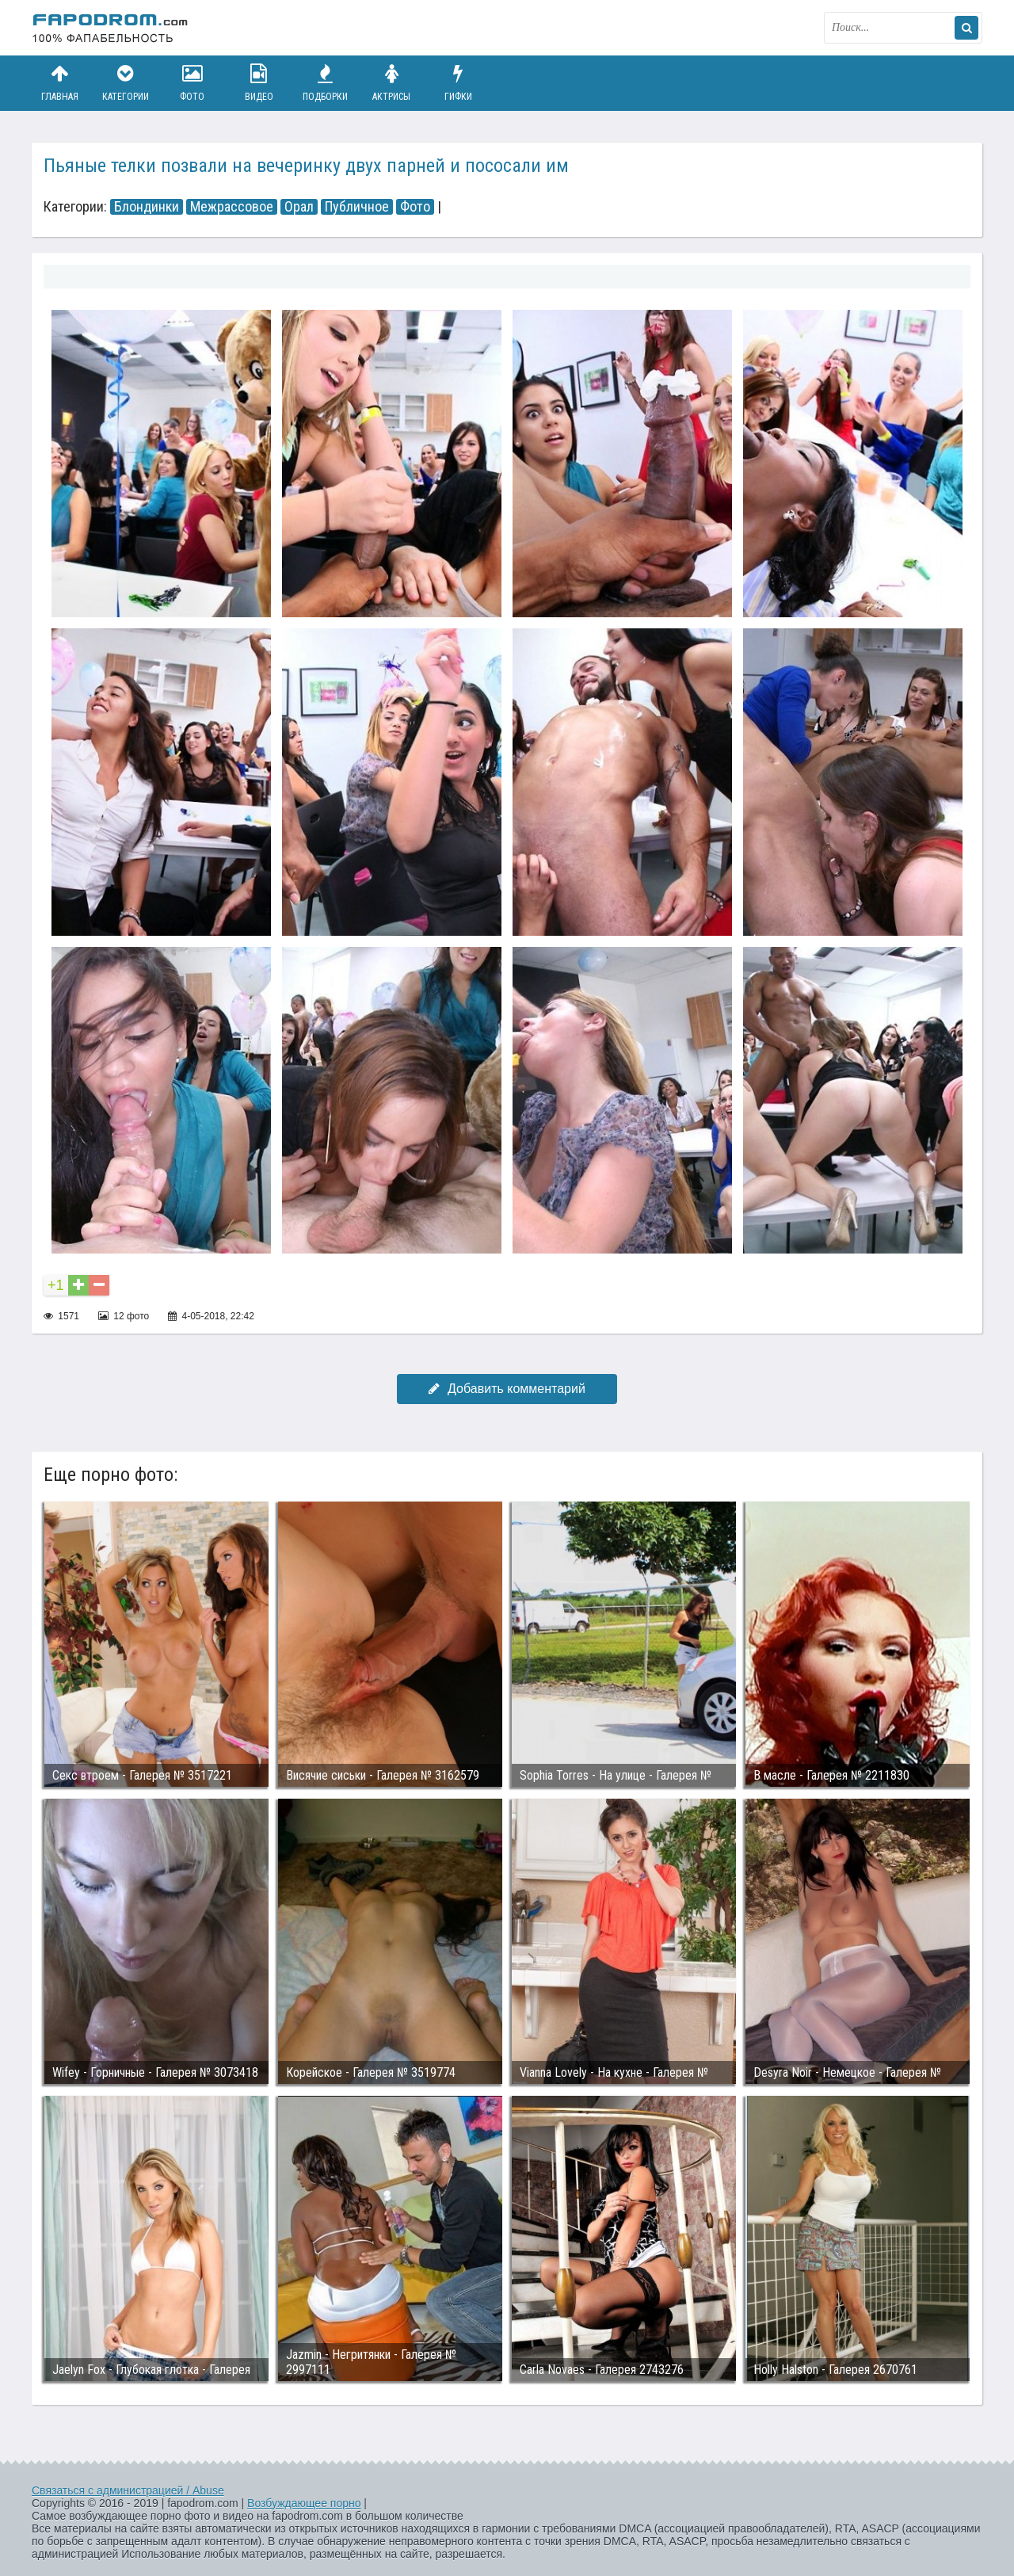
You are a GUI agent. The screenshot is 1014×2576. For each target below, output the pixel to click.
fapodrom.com (111, 27)
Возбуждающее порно (303, 2503)
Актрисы (391, 82)
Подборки (325, 82)
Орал (299, 207)
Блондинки (146, 207)
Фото (192, 82)
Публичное (357, 207)
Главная (59, 82)
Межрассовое (231, 207)
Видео (259, 82)
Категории (126, 82)
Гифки (458, 82)
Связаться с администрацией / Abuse (128, 2490)
